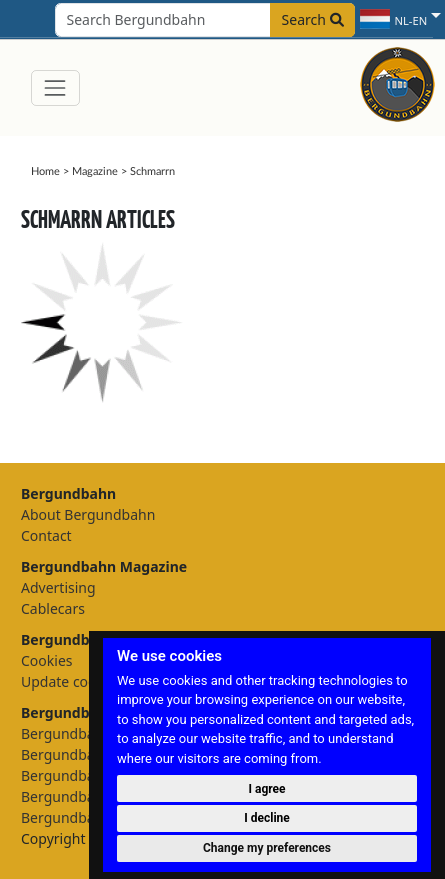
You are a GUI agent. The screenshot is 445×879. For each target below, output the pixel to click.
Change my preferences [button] (267, 848)
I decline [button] (267, 818)
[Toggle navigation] (55, 87)
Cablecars (53, 608)
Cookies (46, 660)
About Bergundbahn (88, 514)
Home (45, 171)
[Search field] (205, 20)
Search (313, 19)
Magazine (95, 171)
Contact (46, 535)
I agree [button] (266, 789)
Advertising (58, 587)
